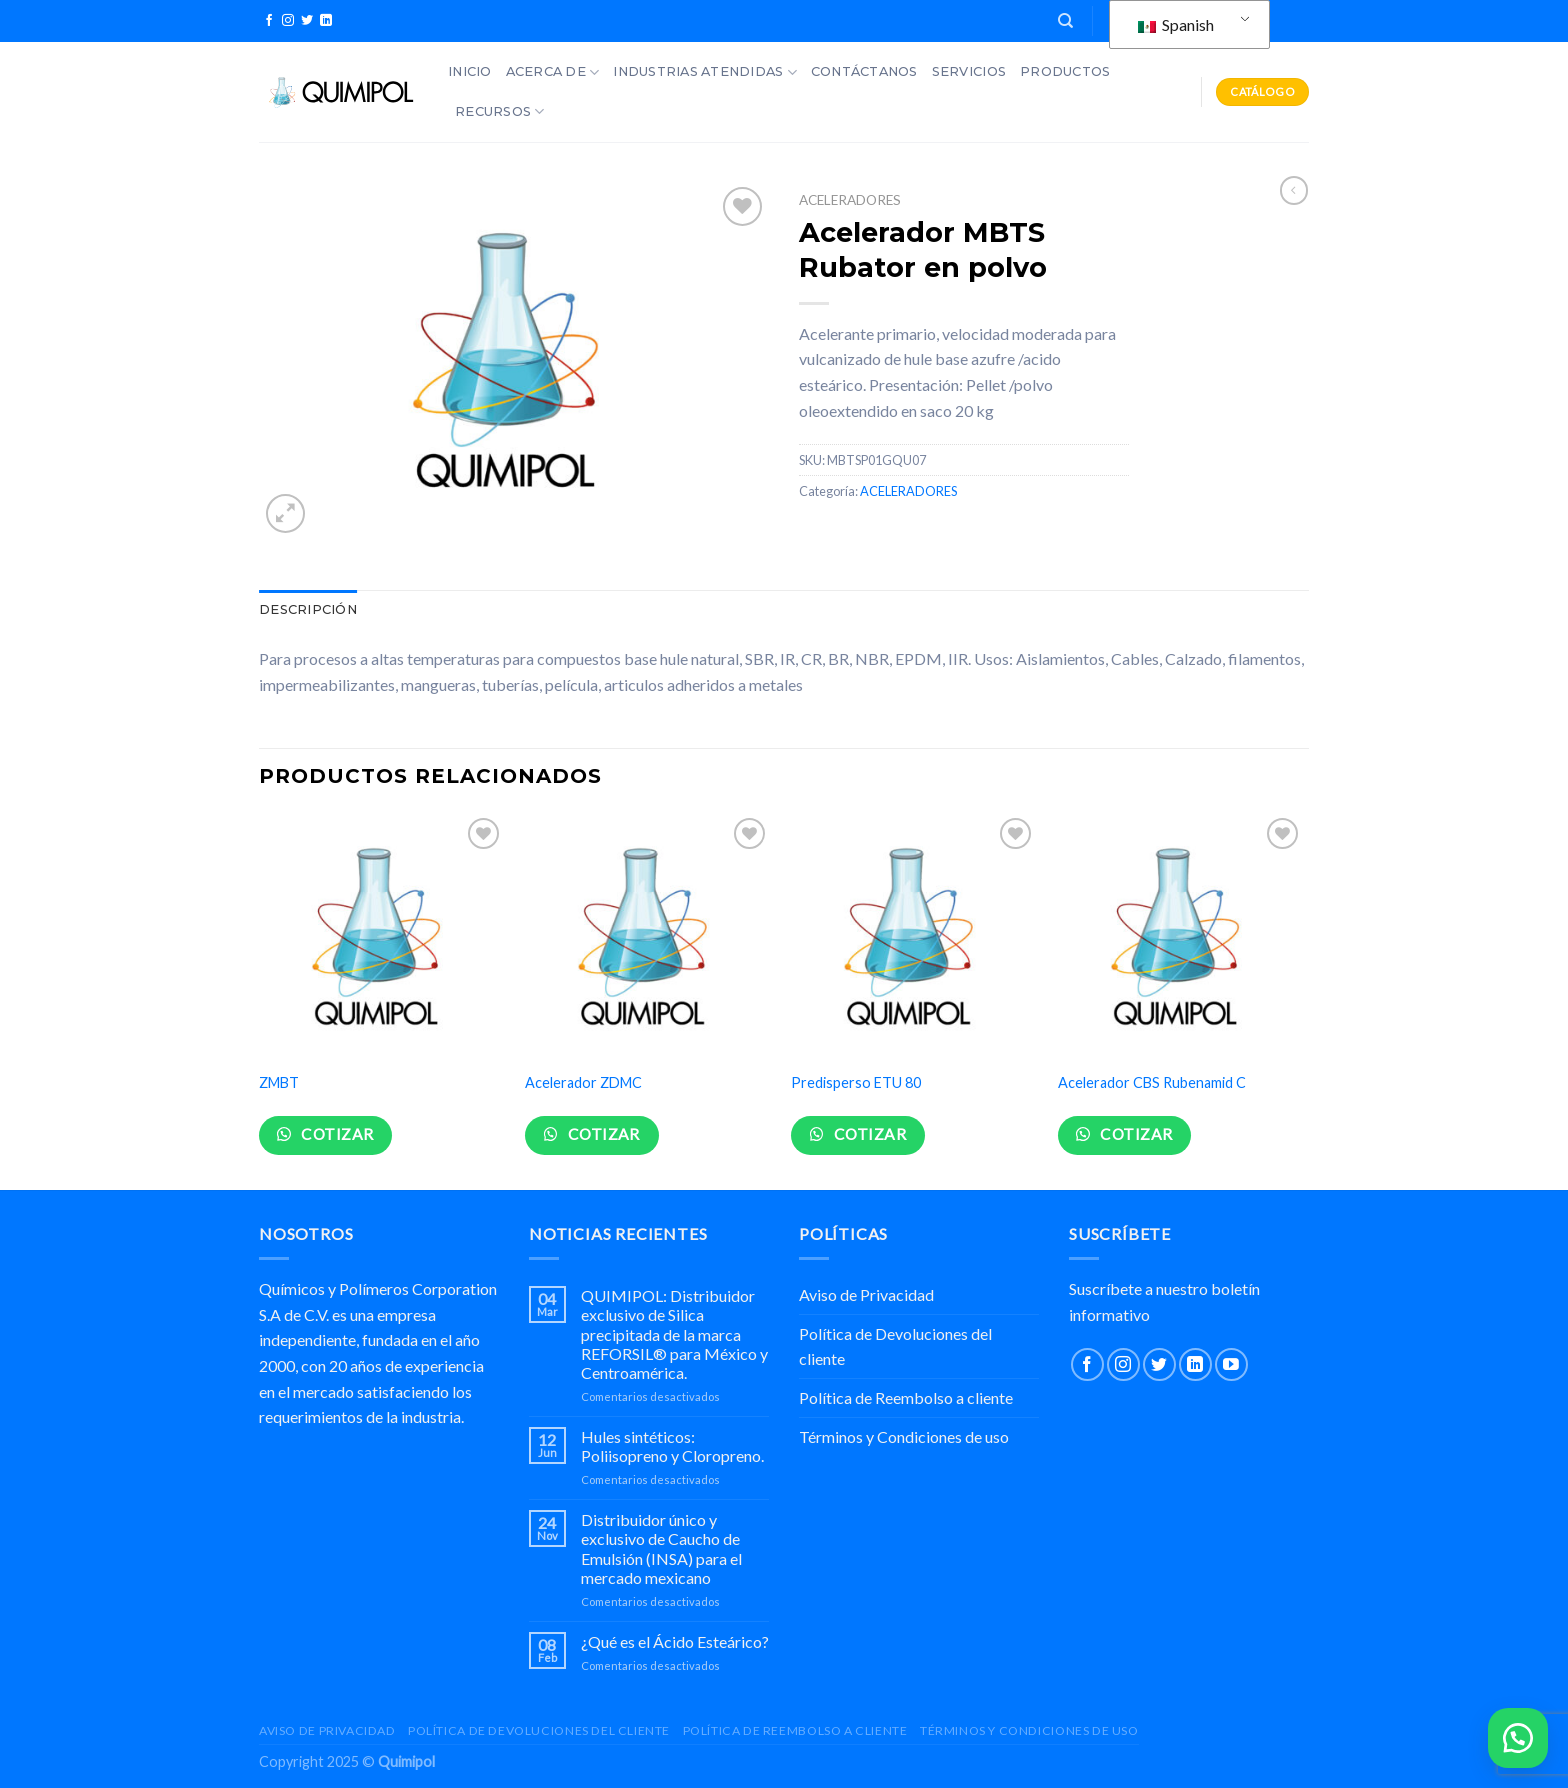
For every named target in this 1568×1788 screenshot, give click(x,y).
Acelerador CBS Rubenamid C (1152, 1082)
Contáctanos (864, 71)
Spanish (1176, 24)
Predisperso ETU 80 (856, 1082)
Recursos (500, 111)
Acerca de (553, 72)
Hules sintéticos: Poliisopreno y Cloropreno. (672, 1446)
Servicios (969, 71)
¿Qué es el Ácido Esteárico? (675, 1641)
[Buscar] (1065, 21)
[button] (1518, 1738)
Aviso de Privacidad (866, 1294)
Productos (1065, 71)
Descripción (308, 609)
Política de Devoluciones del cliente (895, 1346)
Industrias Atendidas (705, 72)
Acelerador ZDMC (583, 1082)
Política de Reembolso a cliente (906, 1397)
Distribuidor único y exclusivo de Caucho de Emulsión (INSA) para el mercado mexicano (661, 1548)
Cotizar (336, 1134)
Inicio (470, 71)
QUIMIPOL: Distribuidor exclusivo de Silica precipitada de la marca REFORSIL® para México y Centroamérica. (674, 1334)
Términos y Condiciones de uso (904, 1436)
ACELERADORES (850, 200)
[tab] (308, 610)
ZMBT (279, 1082)
